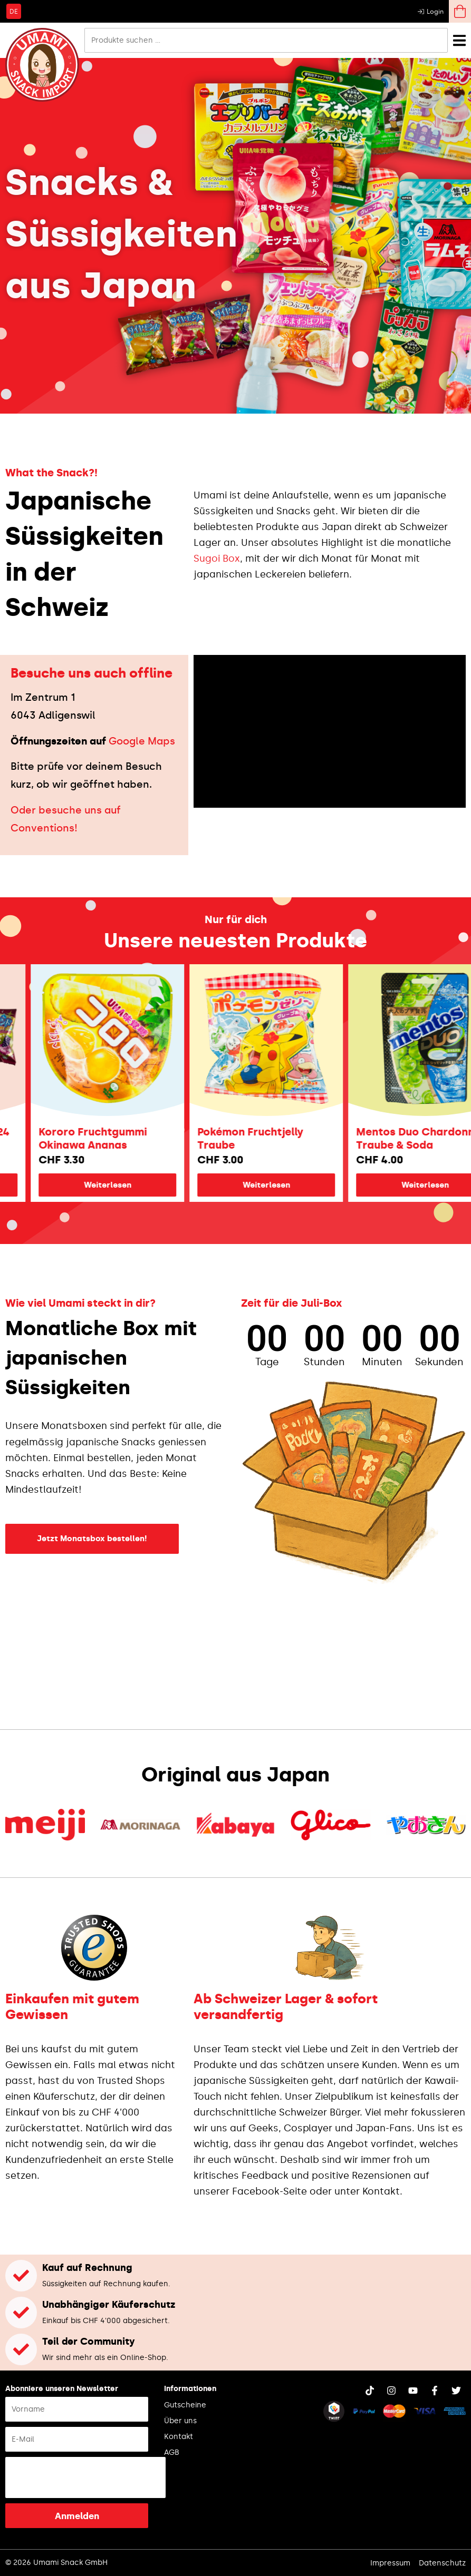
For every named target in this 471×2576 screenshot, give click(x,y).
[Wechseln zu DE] (13, 11)
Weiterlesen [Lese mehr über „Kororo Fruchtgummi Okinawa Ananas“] (125, 1185)
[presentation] (85, 2477)
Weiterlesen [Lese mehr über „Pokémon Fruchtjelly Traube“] (284, 1185)
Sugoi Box (217, 558)
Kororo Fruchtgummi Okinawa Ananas (110, 1138)
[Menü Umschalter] (459, 40)
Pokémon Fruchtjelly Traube (268, 1138)
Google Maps (142, 741)
